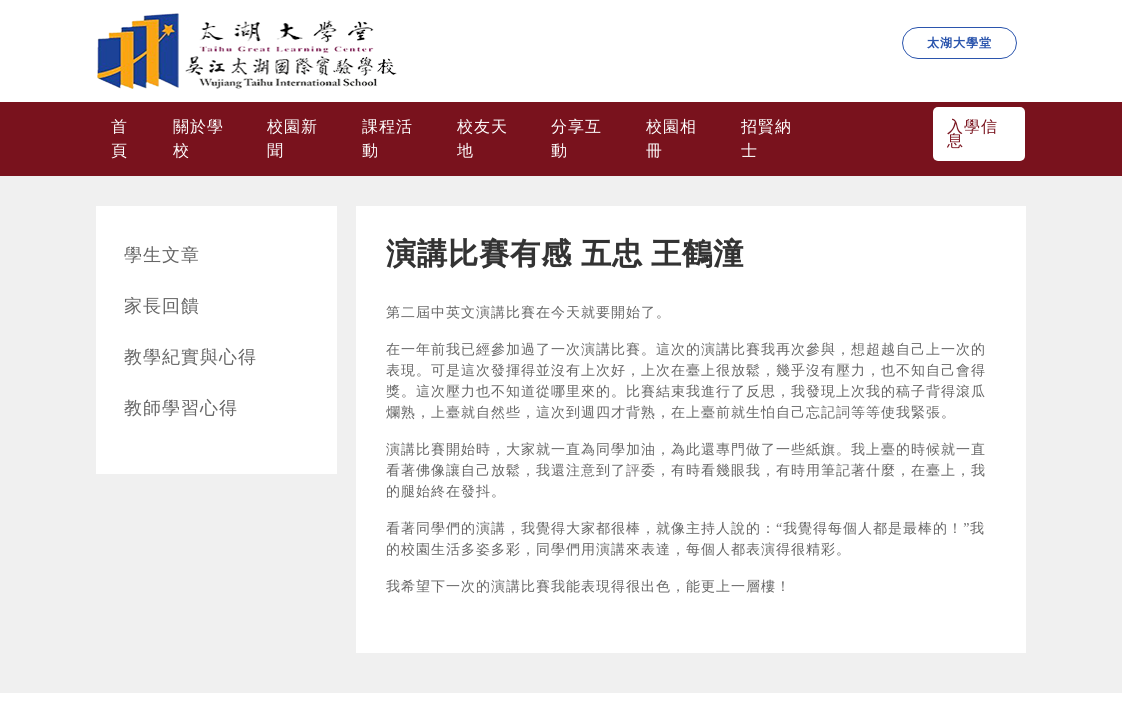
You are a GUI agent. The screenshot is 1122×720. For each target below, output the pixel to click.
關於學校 (198, 138)
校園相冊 (671, 138)
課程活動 (387, 138)
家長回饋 (162, 306)
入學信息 (972, 133)
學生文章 (162, 255)
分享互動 (576, 138)
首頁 (119, 138)
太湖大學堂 (959, 43)
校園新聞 (292, 138)
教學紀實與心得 (190, 357)
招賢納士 (766, 138)
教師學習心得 (181, 408)
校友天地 (482, 138)
